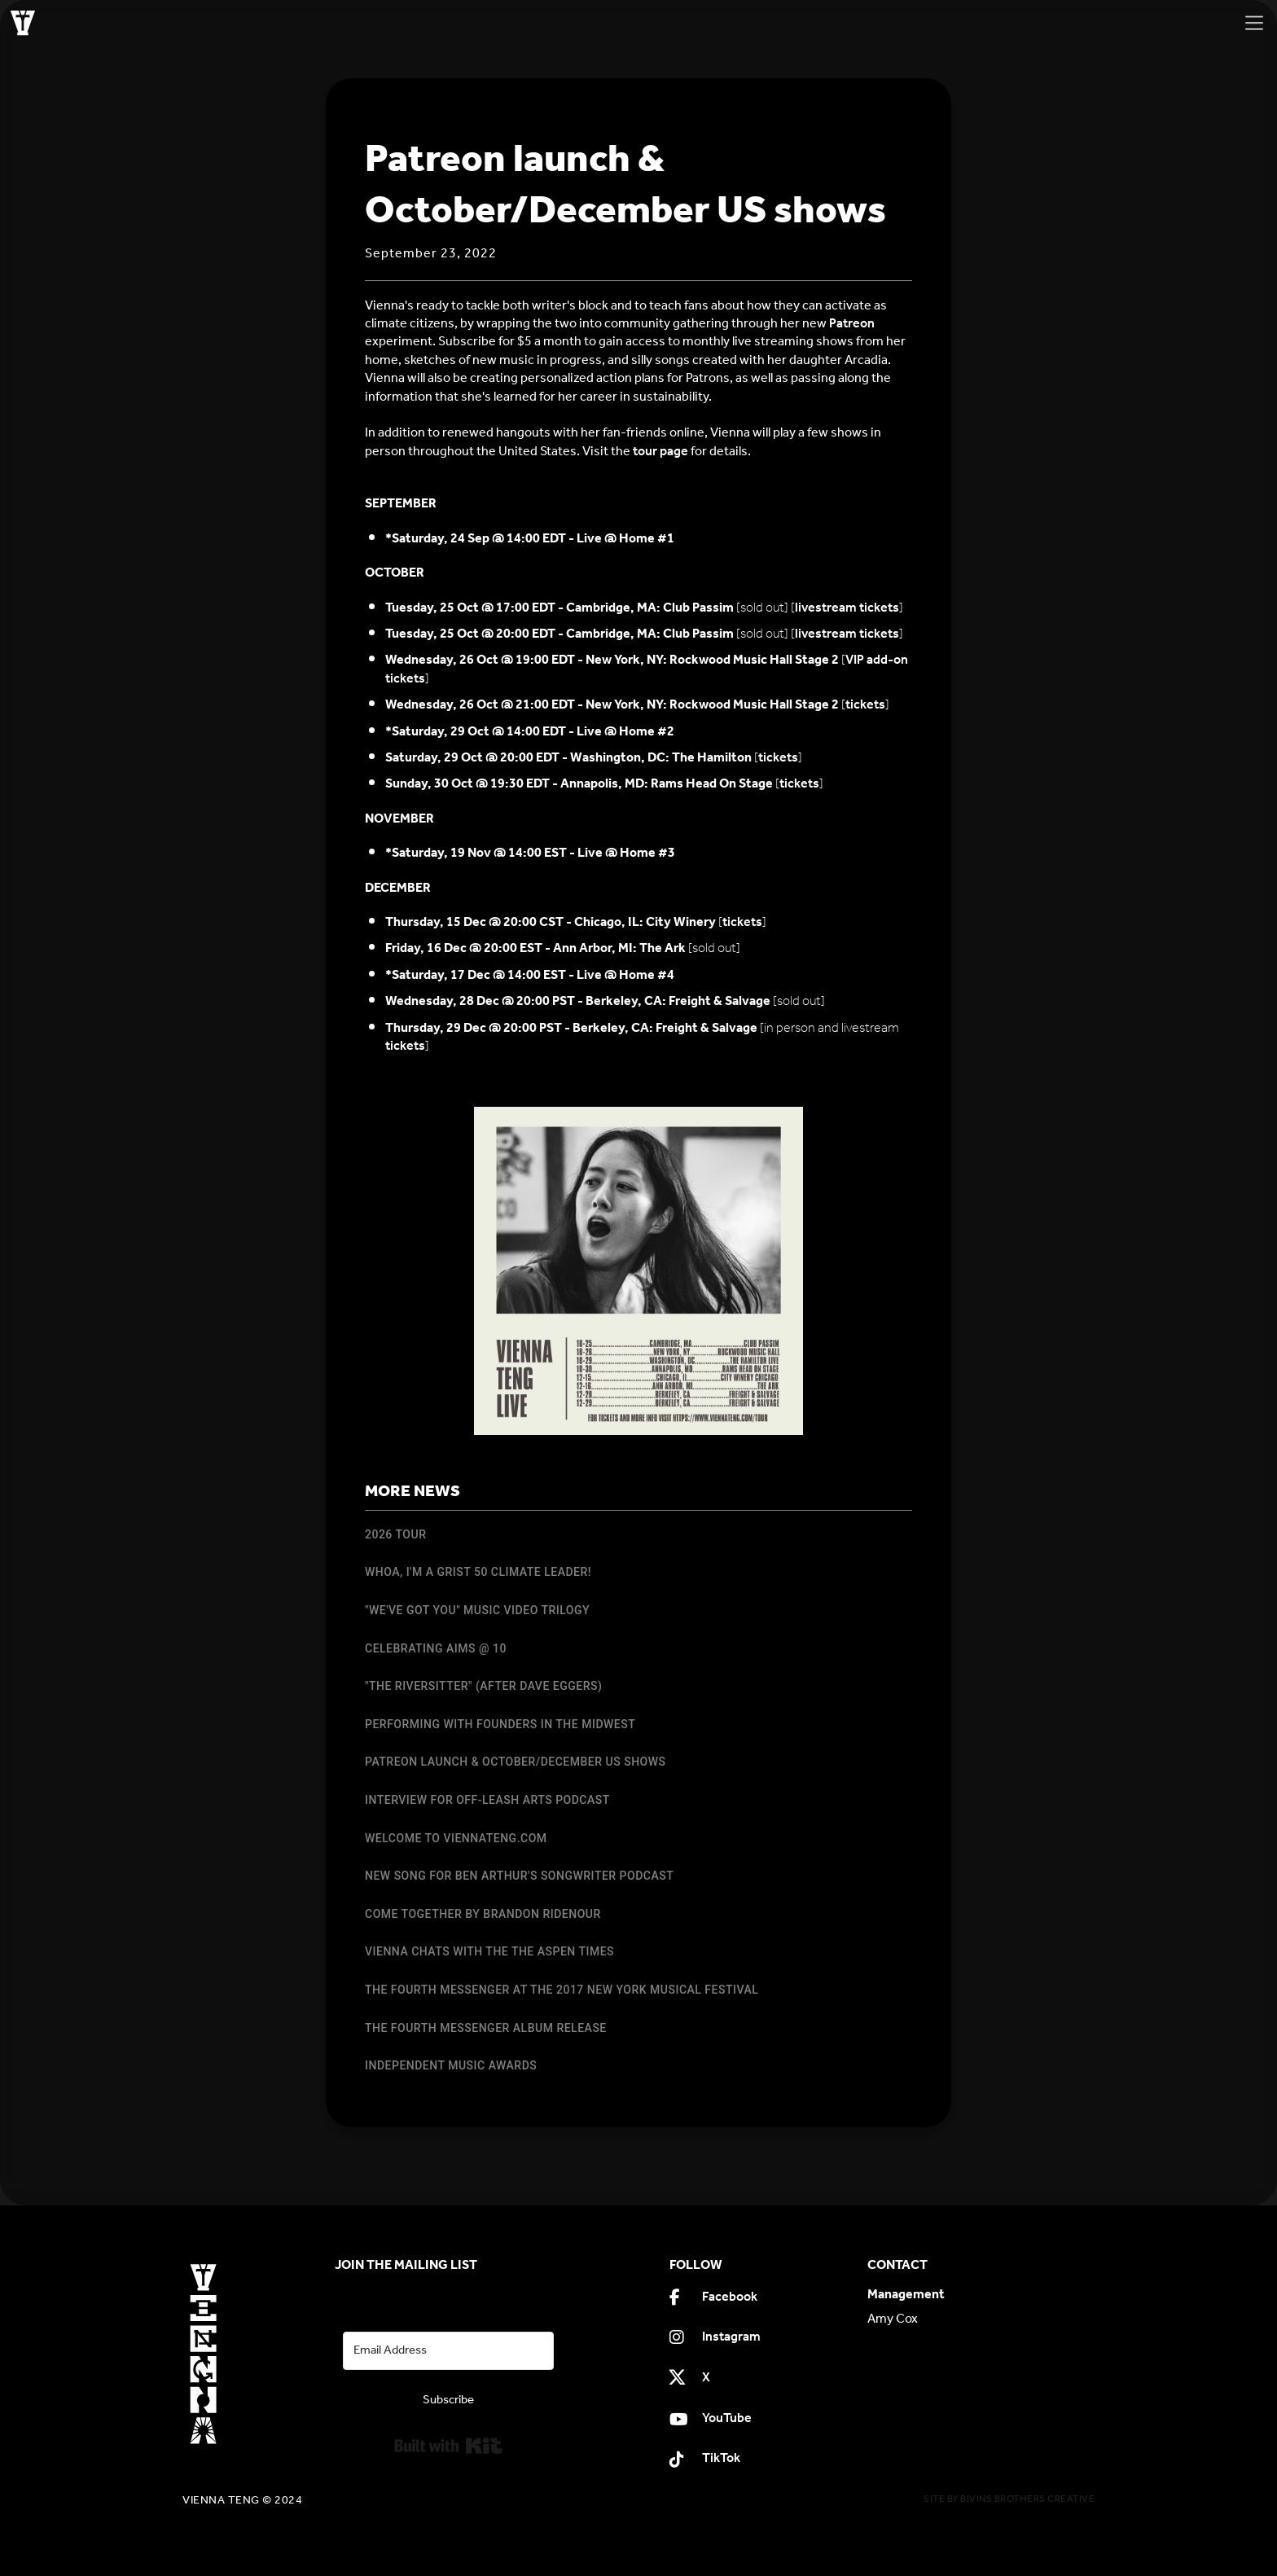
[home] (23, 23)
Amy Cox (892, 2319)
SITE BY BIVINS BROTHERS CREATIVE (1009, 2499)
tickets (865, 705)
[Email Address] (448, 2351)
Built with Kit (448, 2445)
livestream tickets (847, 608)
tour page (660, 451)
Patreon (852, 323)
